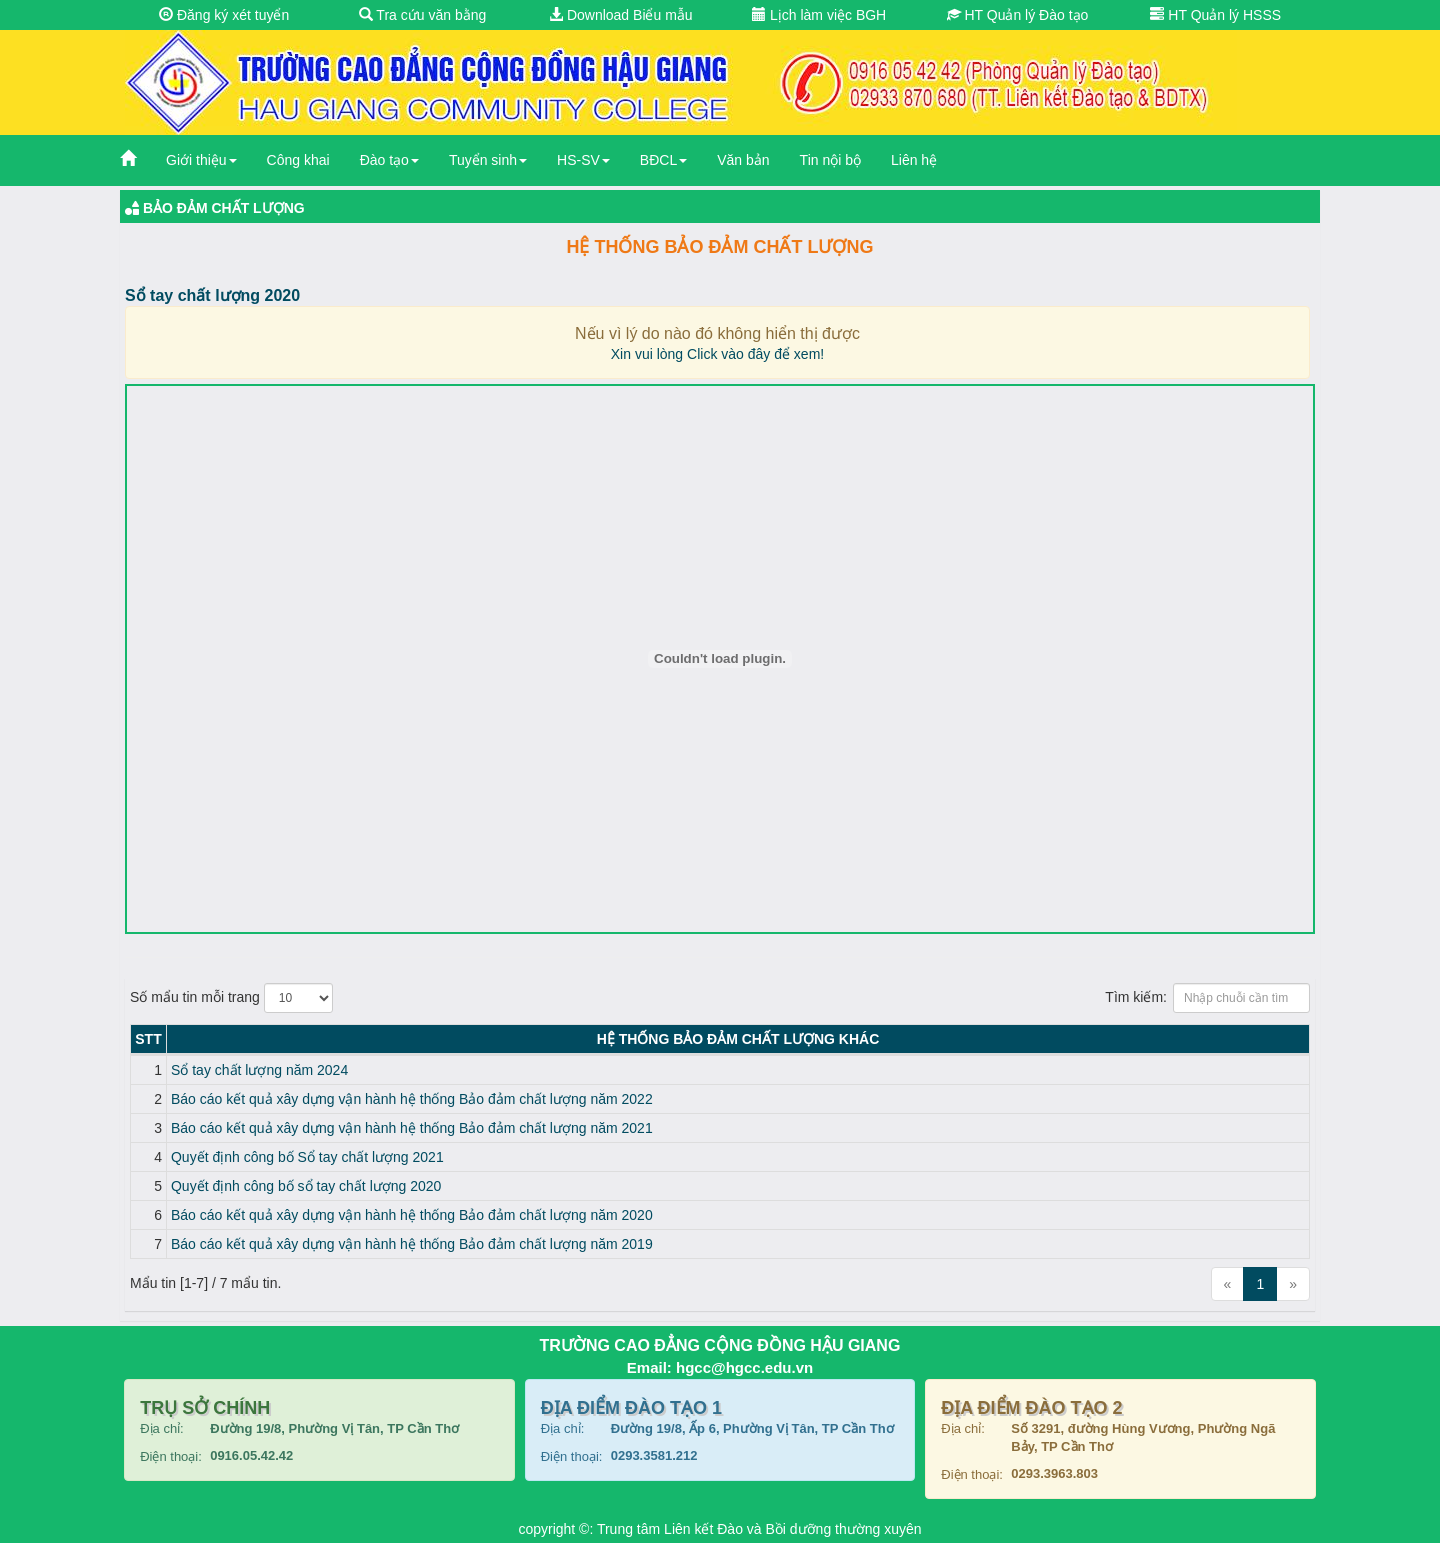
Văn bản (743, 160)
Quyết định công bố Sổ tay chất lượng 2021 (307, 1157)
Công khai (298, 160)
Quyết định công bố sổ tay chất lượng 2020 (306, 1186)
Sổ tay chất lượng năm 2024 (259, 1070)
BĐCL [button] (663, 160)
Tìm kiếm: (1207, 998)
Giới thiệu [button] (201, 160)
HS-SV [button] (583, 160)
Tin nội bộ (830, 160)
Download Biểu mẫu (621, 15)
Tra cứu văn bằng (423, 15)
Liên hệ (914, 160)
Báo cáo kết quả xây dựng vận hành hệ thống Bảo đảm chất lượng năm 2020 (412, 1215)
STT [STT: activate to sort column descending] (148, 1039)
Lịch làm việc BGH (819, 15)
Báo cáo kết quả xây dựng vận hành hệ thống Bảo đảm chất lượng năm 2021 (412, 1128)
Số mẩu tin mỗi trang (231, 998)
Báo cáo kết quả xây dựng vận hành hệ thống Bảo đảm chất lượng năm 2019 (412, 1244)
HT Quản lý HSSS (1215, 15)
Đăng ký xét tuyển (224, 15)
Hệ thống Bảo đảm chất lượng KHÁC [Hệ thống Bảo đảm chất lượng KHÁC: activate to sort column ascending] (738, 1039)
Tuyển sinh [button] (488, 160)
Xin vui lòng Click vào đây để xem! (717, 354)
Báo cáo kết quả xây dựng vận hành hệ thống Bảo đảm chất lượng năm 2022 (412, 1099)
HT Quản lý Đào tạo (1018, 15)
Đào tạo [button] (389, 160)
